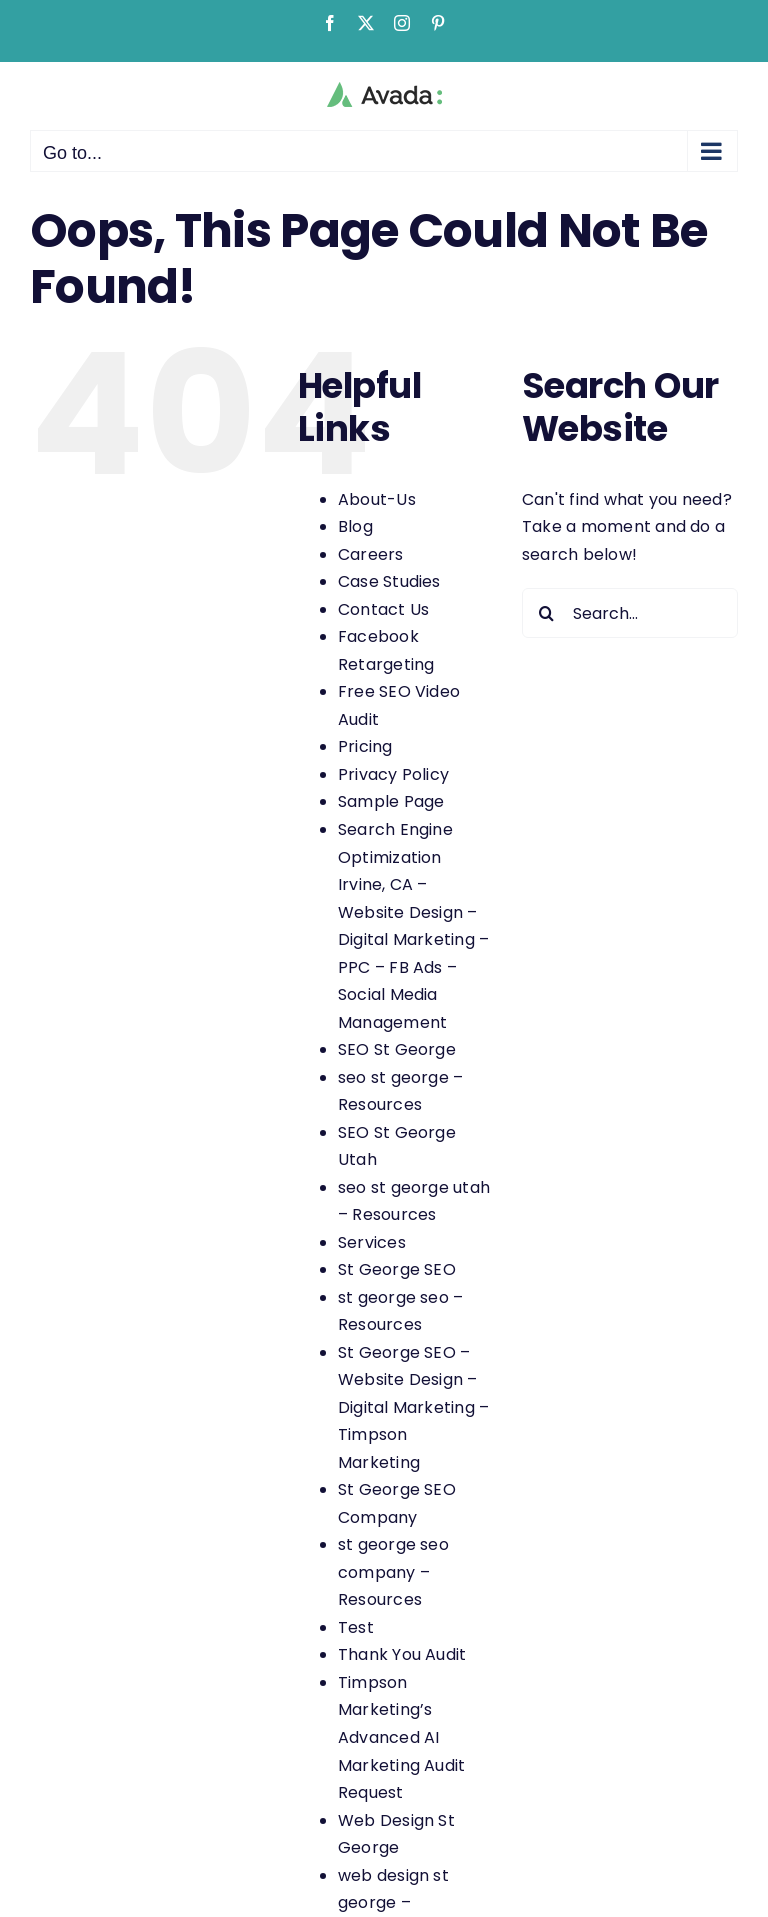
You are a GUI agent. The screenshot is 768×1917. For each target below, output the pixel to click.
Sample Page (391, 801)
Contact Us (383, 609)
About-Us (377, 499)
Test (356, 1627)
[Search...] (630, 613)
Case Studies (389, 581)
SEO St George (397, 1049)
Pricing (365, 746)
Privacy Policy (393, 774)
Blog (355, 526)
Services (372, 1242)
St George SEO (397, 1269)
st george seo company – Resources (393, 1572)
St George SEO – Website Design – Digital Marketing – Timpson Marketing (414, 1407)
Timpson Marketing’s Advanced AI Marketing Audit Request (402, 1737)
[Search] (547, 613)
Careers (371, 554)
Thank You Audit (402, 1654)
